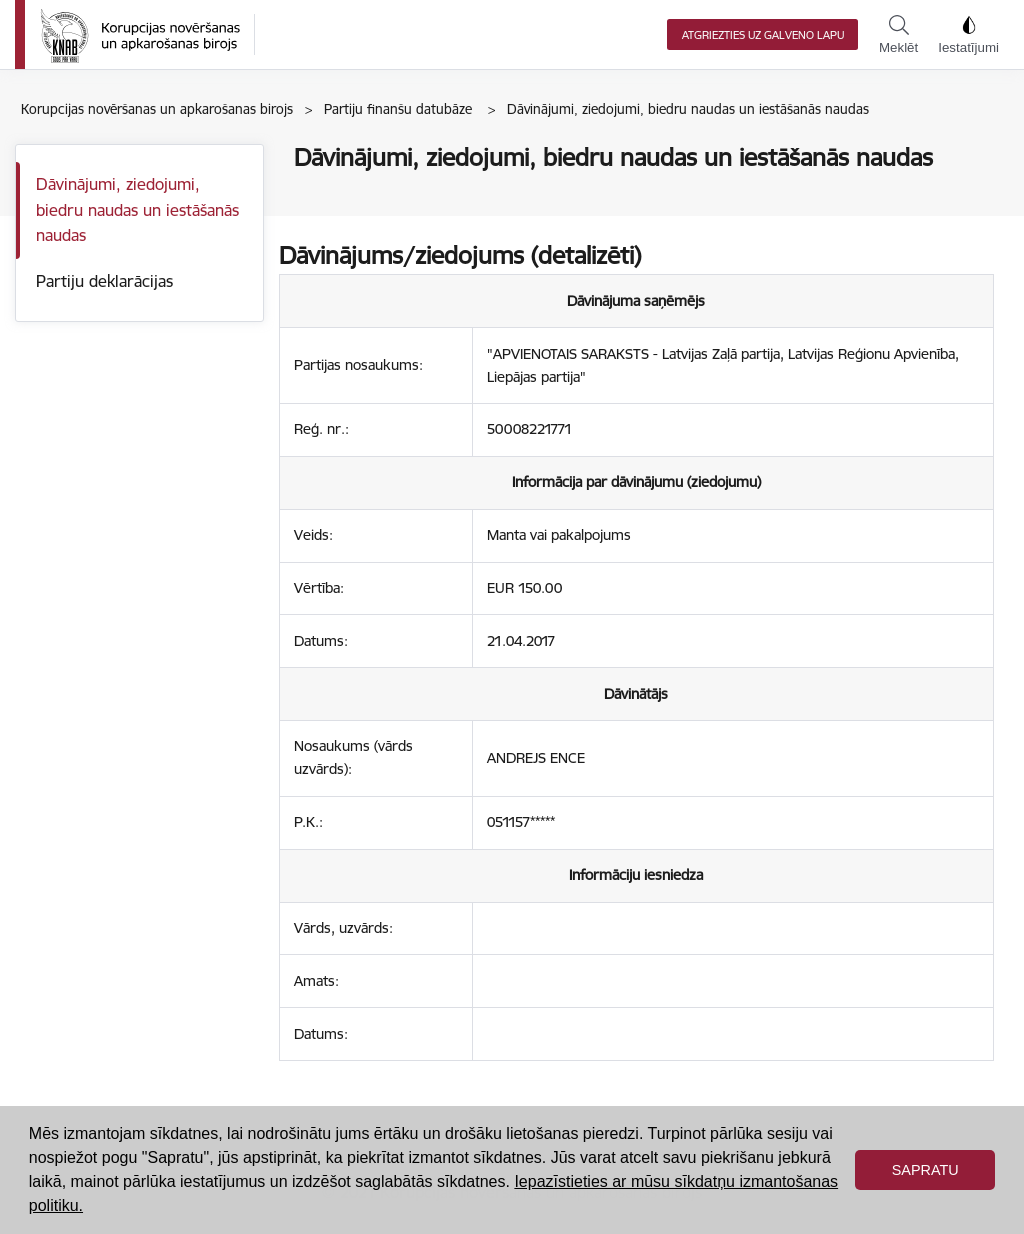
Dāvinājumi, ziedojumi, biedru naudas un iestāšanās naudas (137, 209)
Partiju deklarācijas (104, 281)
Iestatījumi (968, 35)
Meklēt (898, 35)
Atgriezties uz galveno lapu (763, 35)
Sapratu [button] (925, 1170)
